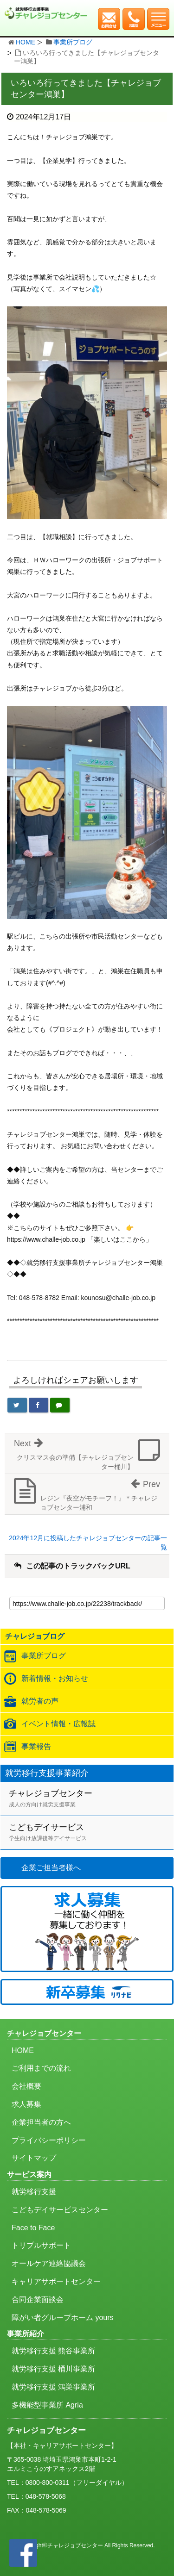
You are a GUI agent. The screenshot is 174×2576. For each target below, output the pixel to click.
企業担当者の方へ (41, 2122)
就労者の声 (39, 1701)
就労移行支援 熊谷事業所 (53, 2351)
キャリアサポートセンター (56, 2281)
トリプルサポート (41, 2245)
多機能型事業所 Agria (47, 2405)
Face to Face (33, 2228)
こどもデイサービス (91, 1833)
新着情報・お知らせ (54, 1678)
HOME (25, 42)
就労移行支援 (34, 2192)
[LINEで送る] (60, 1405)
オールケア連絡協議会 (49, 2263)
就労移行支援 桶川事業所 (53, 2369)
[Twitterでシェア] (17, 1405)
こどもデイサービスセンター (60, 2210)
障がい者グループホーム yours (63, 2317)
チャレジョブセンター (91, 1799)
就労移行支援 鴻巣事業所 (53, 2387)
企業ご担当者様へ (51, 1868)
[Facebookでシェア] (38, 1405)
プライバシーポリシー (49, 2140)
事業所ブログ (72, 42)
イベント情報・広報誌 (58, 1724)
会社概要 (26, 2086)
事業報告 (36, 1746)
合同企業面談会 (38, 2299)
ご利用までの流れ (41, 2068)
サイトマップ (34, 2158)
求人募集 (26, 2104)
